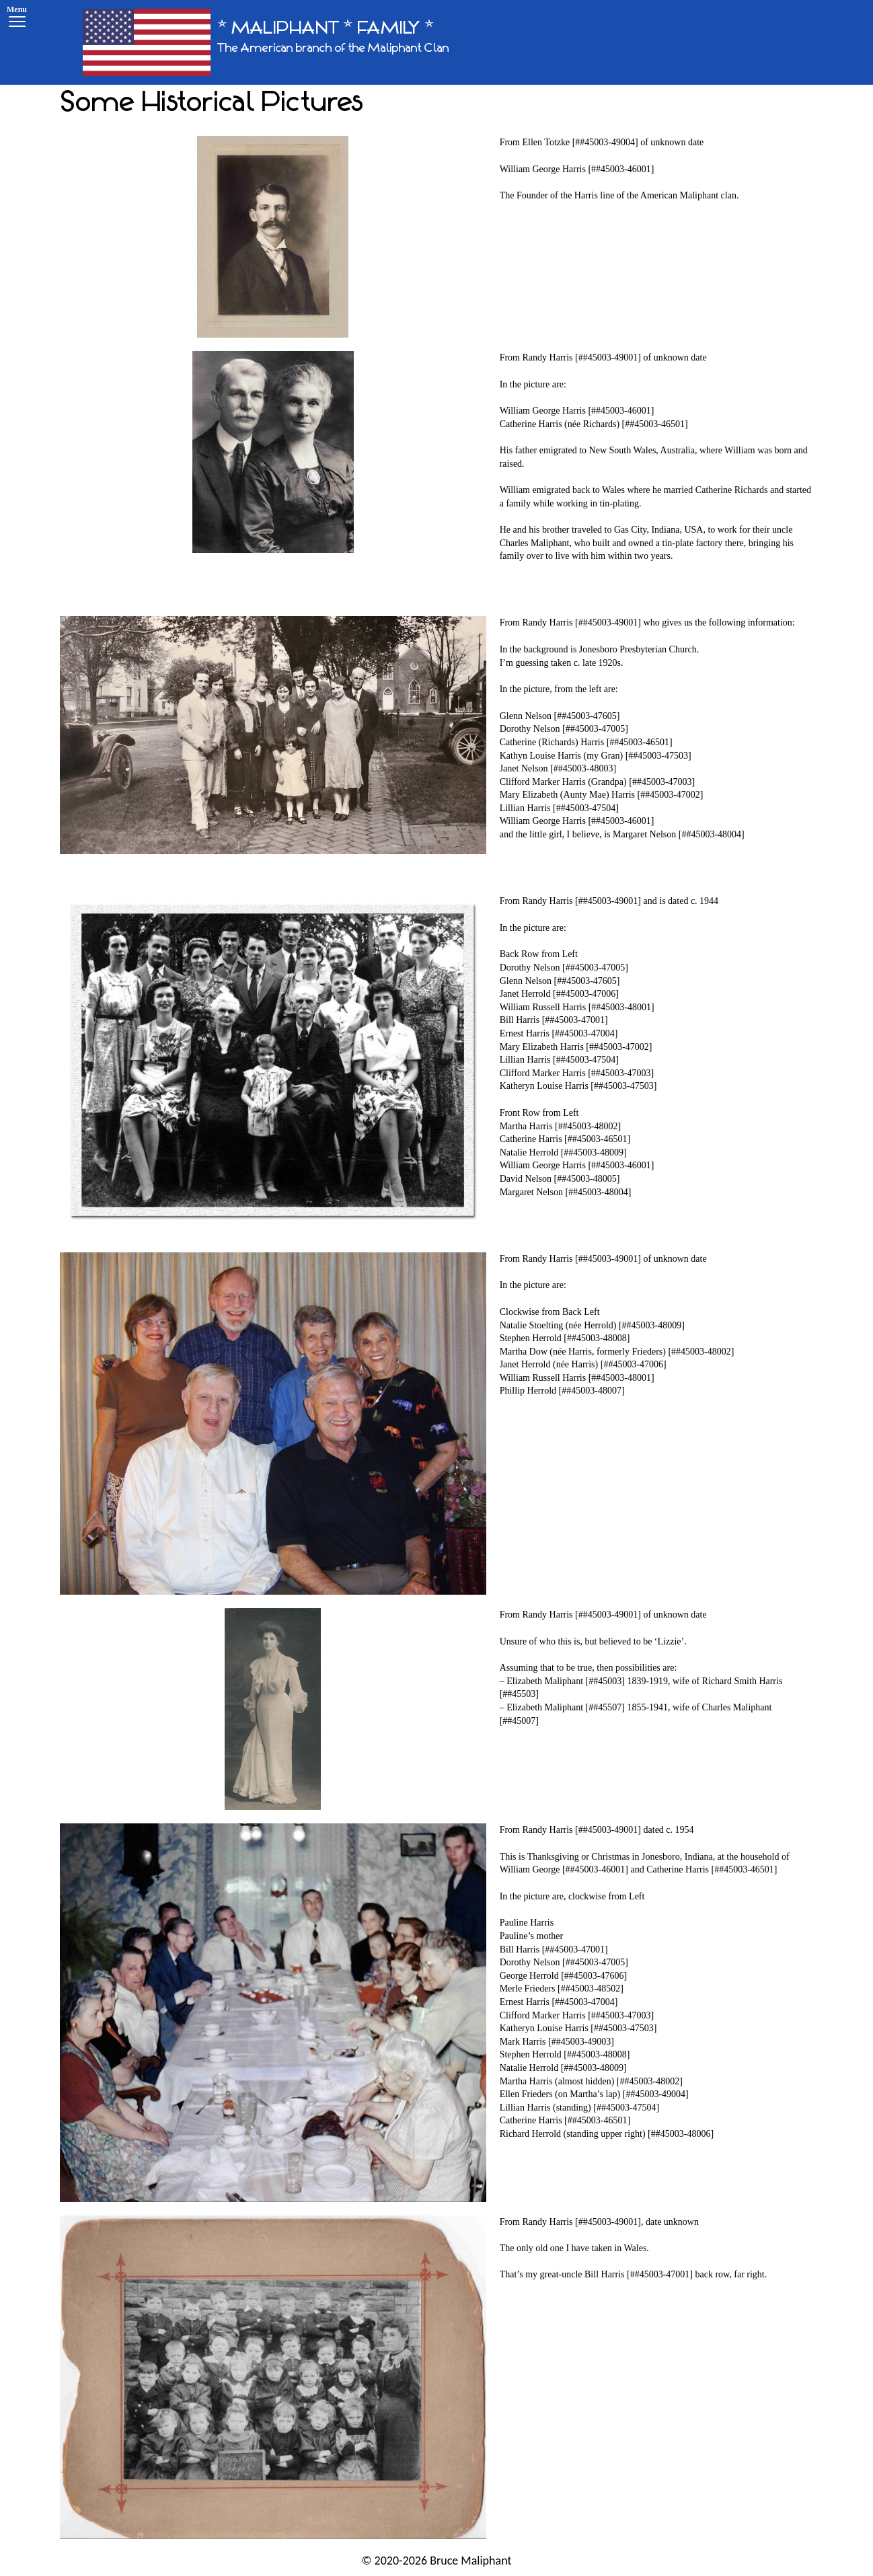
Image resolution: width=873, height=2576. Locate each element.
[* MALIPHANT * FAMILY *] (266, 42)
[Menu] (17, 18)
